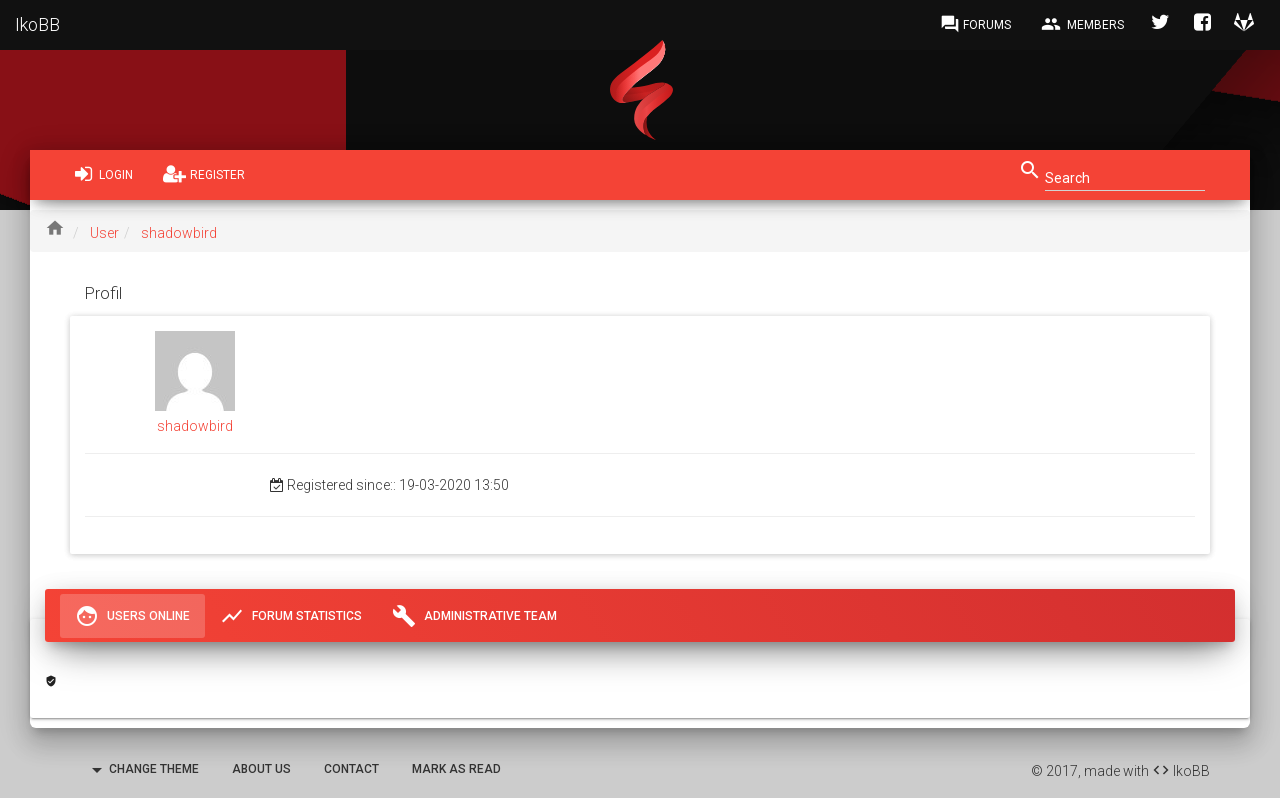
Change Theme (142, 770)
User (104, 233)
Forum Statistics (291, 616)
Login (104, 174)
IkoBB (37, 24)
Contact (351, 769)
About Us (261, 769)
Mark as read (456, 769)
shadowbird (179, 233)
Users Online (132, 616)
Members (1082, 24)
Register (204, 174)
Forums (975, 24)
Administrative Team (474, 616)
